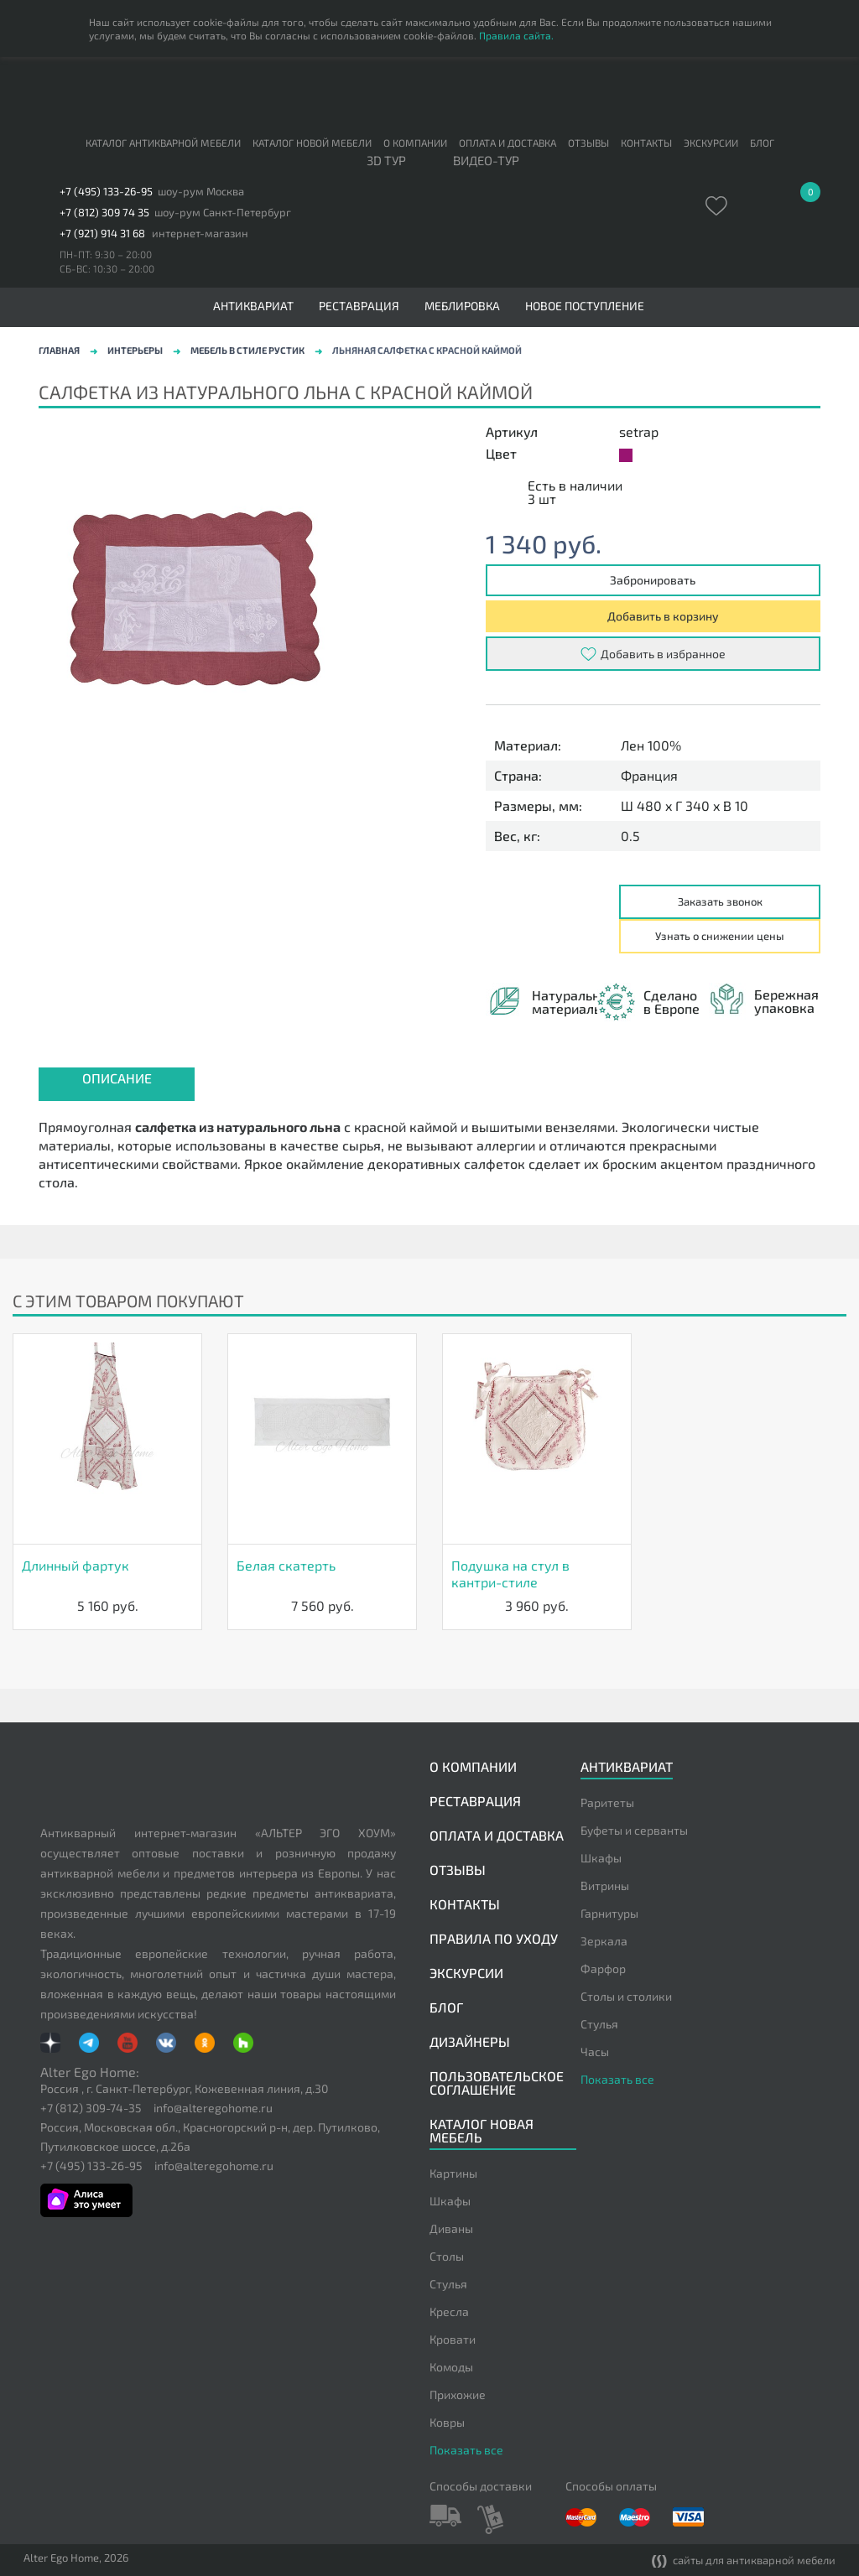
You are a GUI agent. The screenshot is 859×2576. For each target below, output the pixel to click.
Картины (453, 2173)
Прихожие (458, 2394)
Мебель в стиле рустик (247, 350)
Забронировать (652, 580)
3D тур (386, 161)
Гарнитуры (609, 1913)
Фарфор (603, 1968)
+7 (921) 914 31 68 (102, 233)
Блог (762, 142)
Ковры (447, 2422)
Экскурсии (711, 142)
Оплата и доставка (507, 142)
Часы (594, 2051)
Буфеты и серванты (634, 1830)
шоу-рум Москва (201, 191)
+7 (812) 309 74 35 (104, 212)
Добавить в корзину (663, 616)
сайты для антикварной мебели (744, 2561)
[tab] (117, 1084)
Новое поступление (584, 306)
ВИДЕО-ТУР (486, 161)
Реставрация (359, 306)
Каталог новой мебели (312, 142)
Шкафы (601, 1858)
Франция (649, 775)
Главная (59, 350)
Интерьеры (135, 350)
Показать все (617, 2079)
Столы (447, 2256)
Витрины (604, 1885)
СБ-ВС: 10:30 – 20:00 (107, 268)
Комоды (451, 2367)
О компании (415, 142)
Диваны (451, 2228)
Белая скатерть (286, 1565)
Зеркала (603, 1941)
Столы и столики (626, 1996)
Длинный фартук (75, 1565)
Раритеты (607, 1802)
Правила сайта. (516, 35)
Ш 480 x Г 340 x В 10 (684, 806)
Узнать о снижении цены (719, 936)
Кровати (453, 2339)
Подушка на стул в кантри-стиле (510, 1573)
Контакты (646, 142)
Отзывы (588, 142)
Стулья (599, 2024)
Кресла (449, 2311)
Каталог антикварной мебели (163, 142)
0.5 (630, 836)
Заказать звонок (720, 901)
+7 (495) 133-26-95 (106, 191)
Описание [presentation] (117, 1078)
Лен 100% (651, 745)
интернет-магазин (200, 233)
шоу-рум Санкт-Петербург (222, 212)
